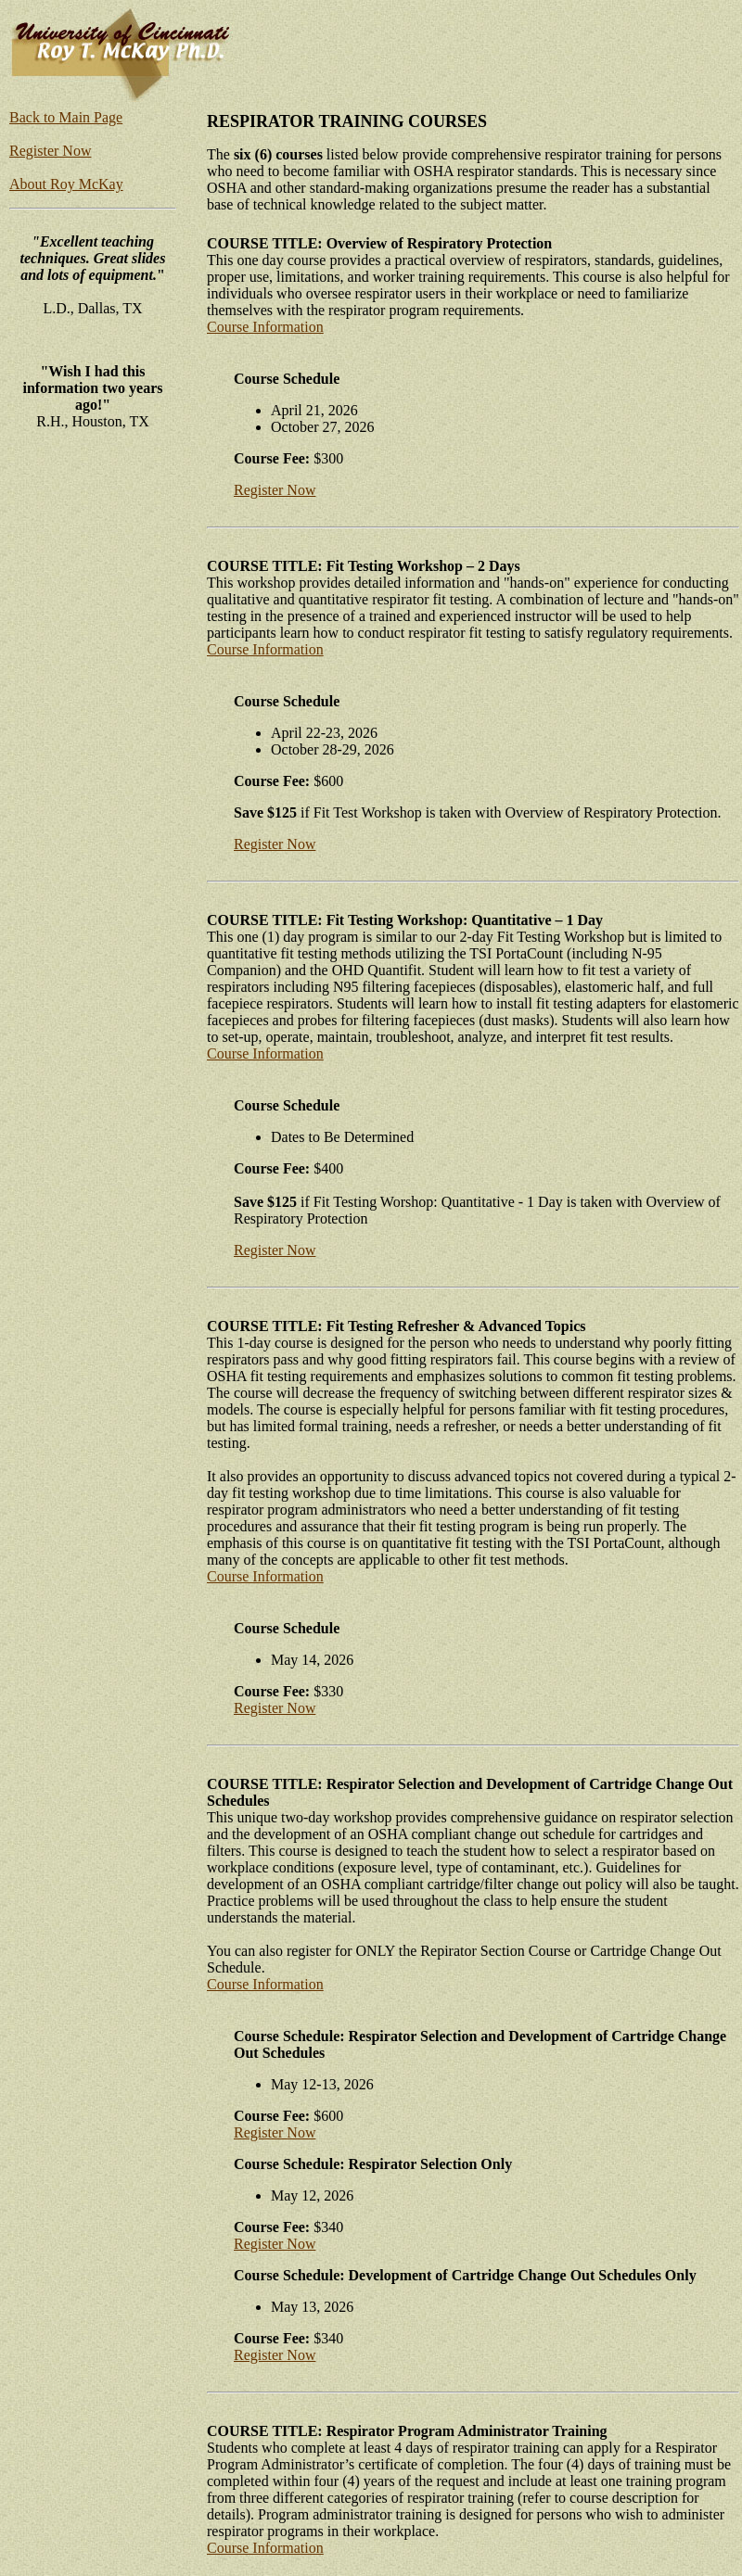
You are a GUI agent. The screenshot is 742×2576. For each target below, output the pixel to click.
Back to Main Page (65, 117)
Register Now (50, 151)
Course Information (265, 327)
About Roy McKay (66, 184)
